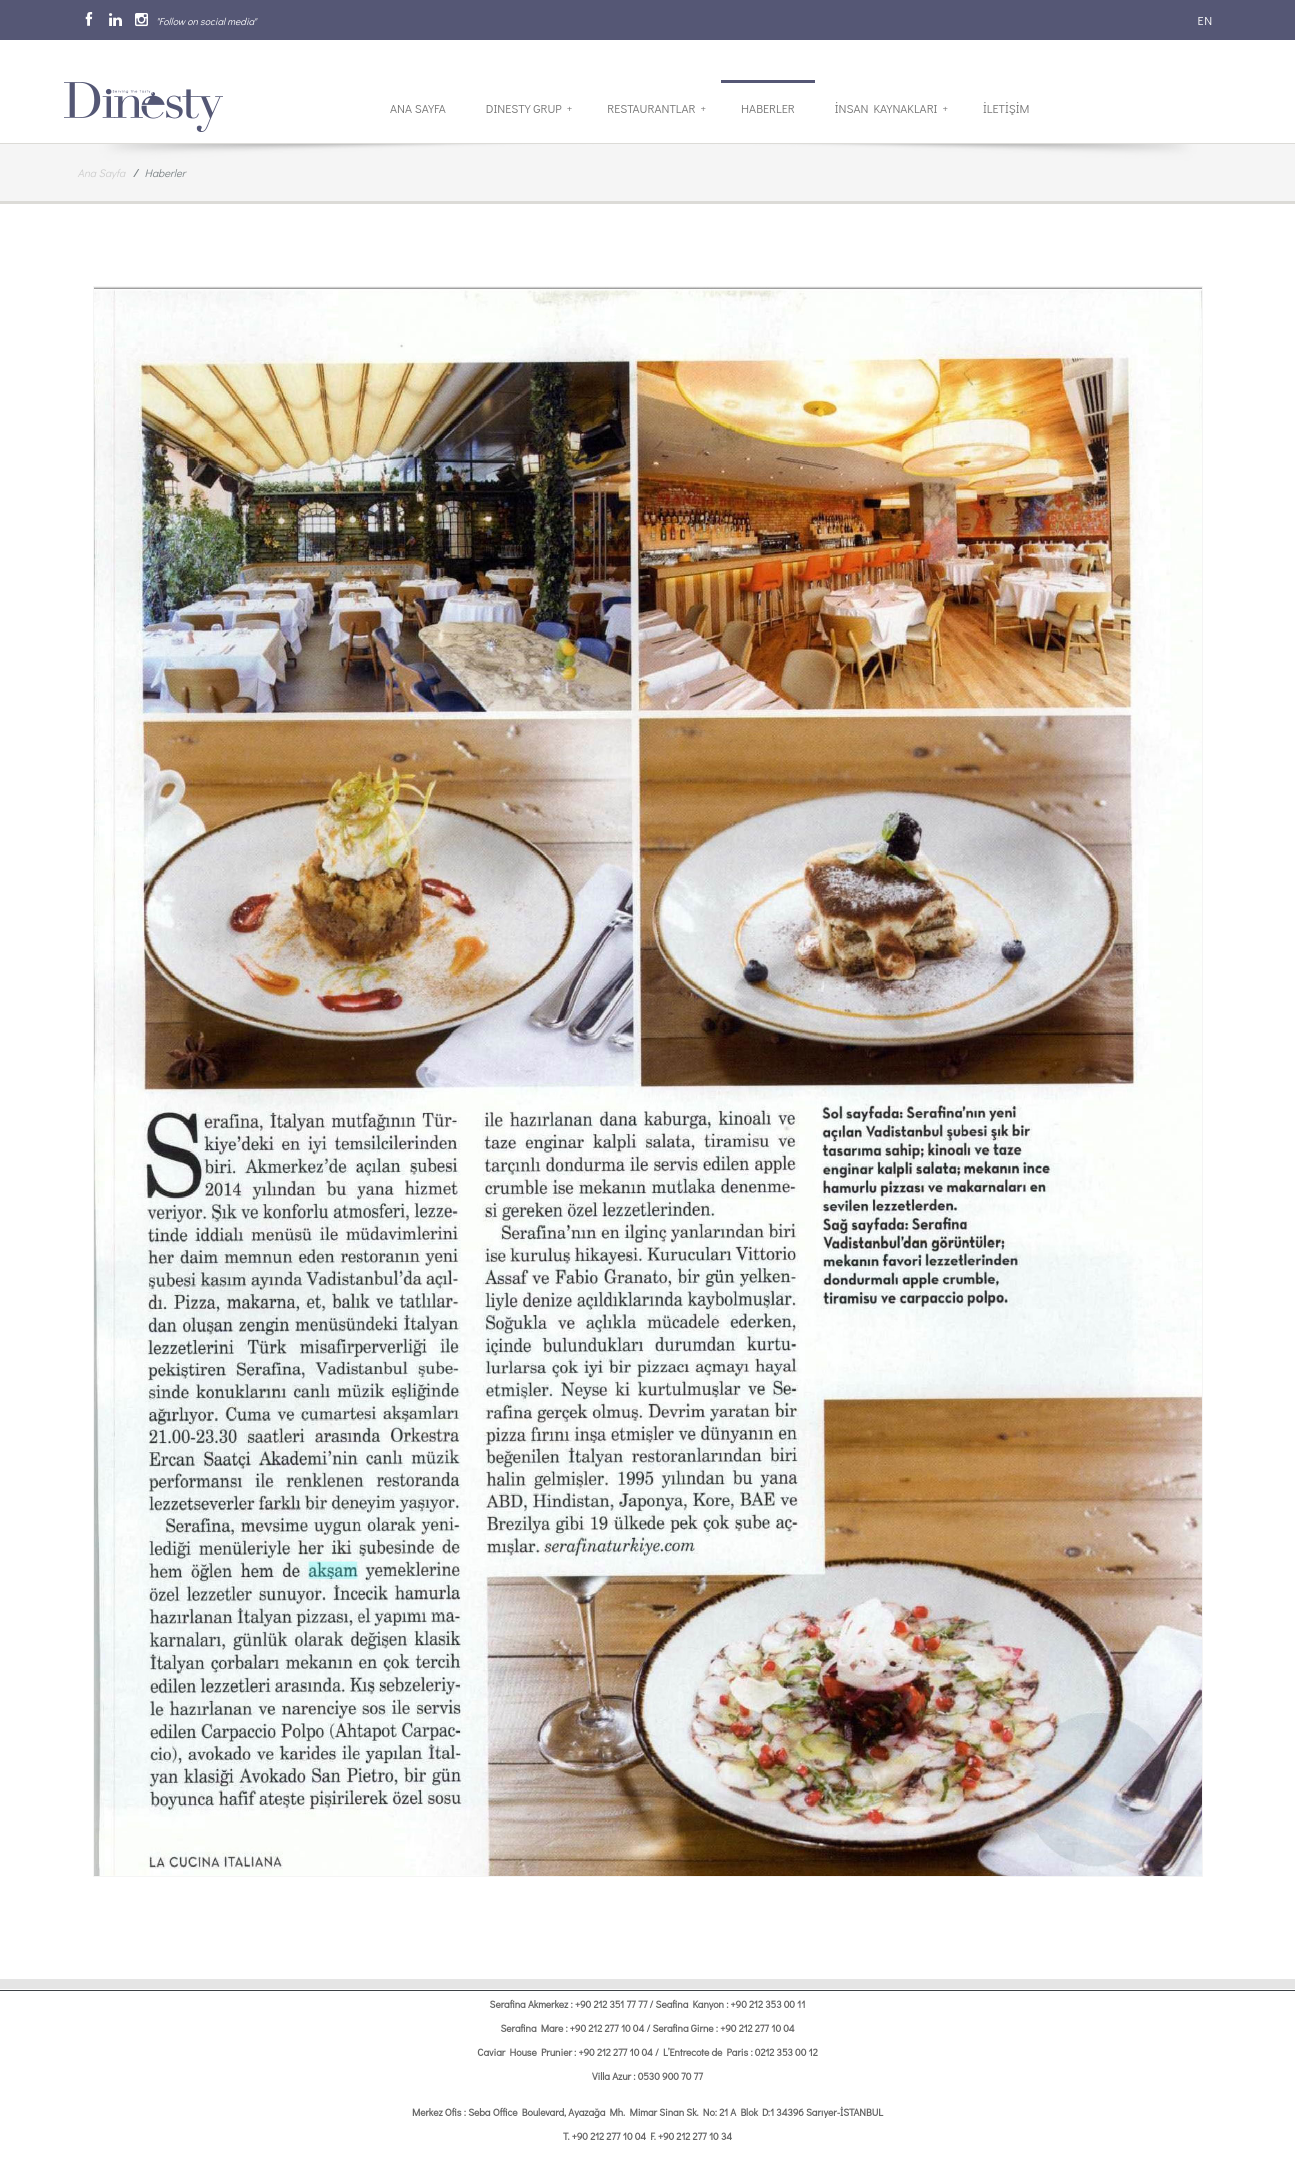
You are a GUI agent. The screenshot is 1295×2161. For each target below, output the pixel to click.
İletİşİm (1006, 108)
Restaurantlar (656, 108)
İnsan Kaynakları (891, 108)
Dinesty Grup (529, 108)
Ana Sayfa (418, 108)
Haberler (768, 108)
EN (1204, 20)
